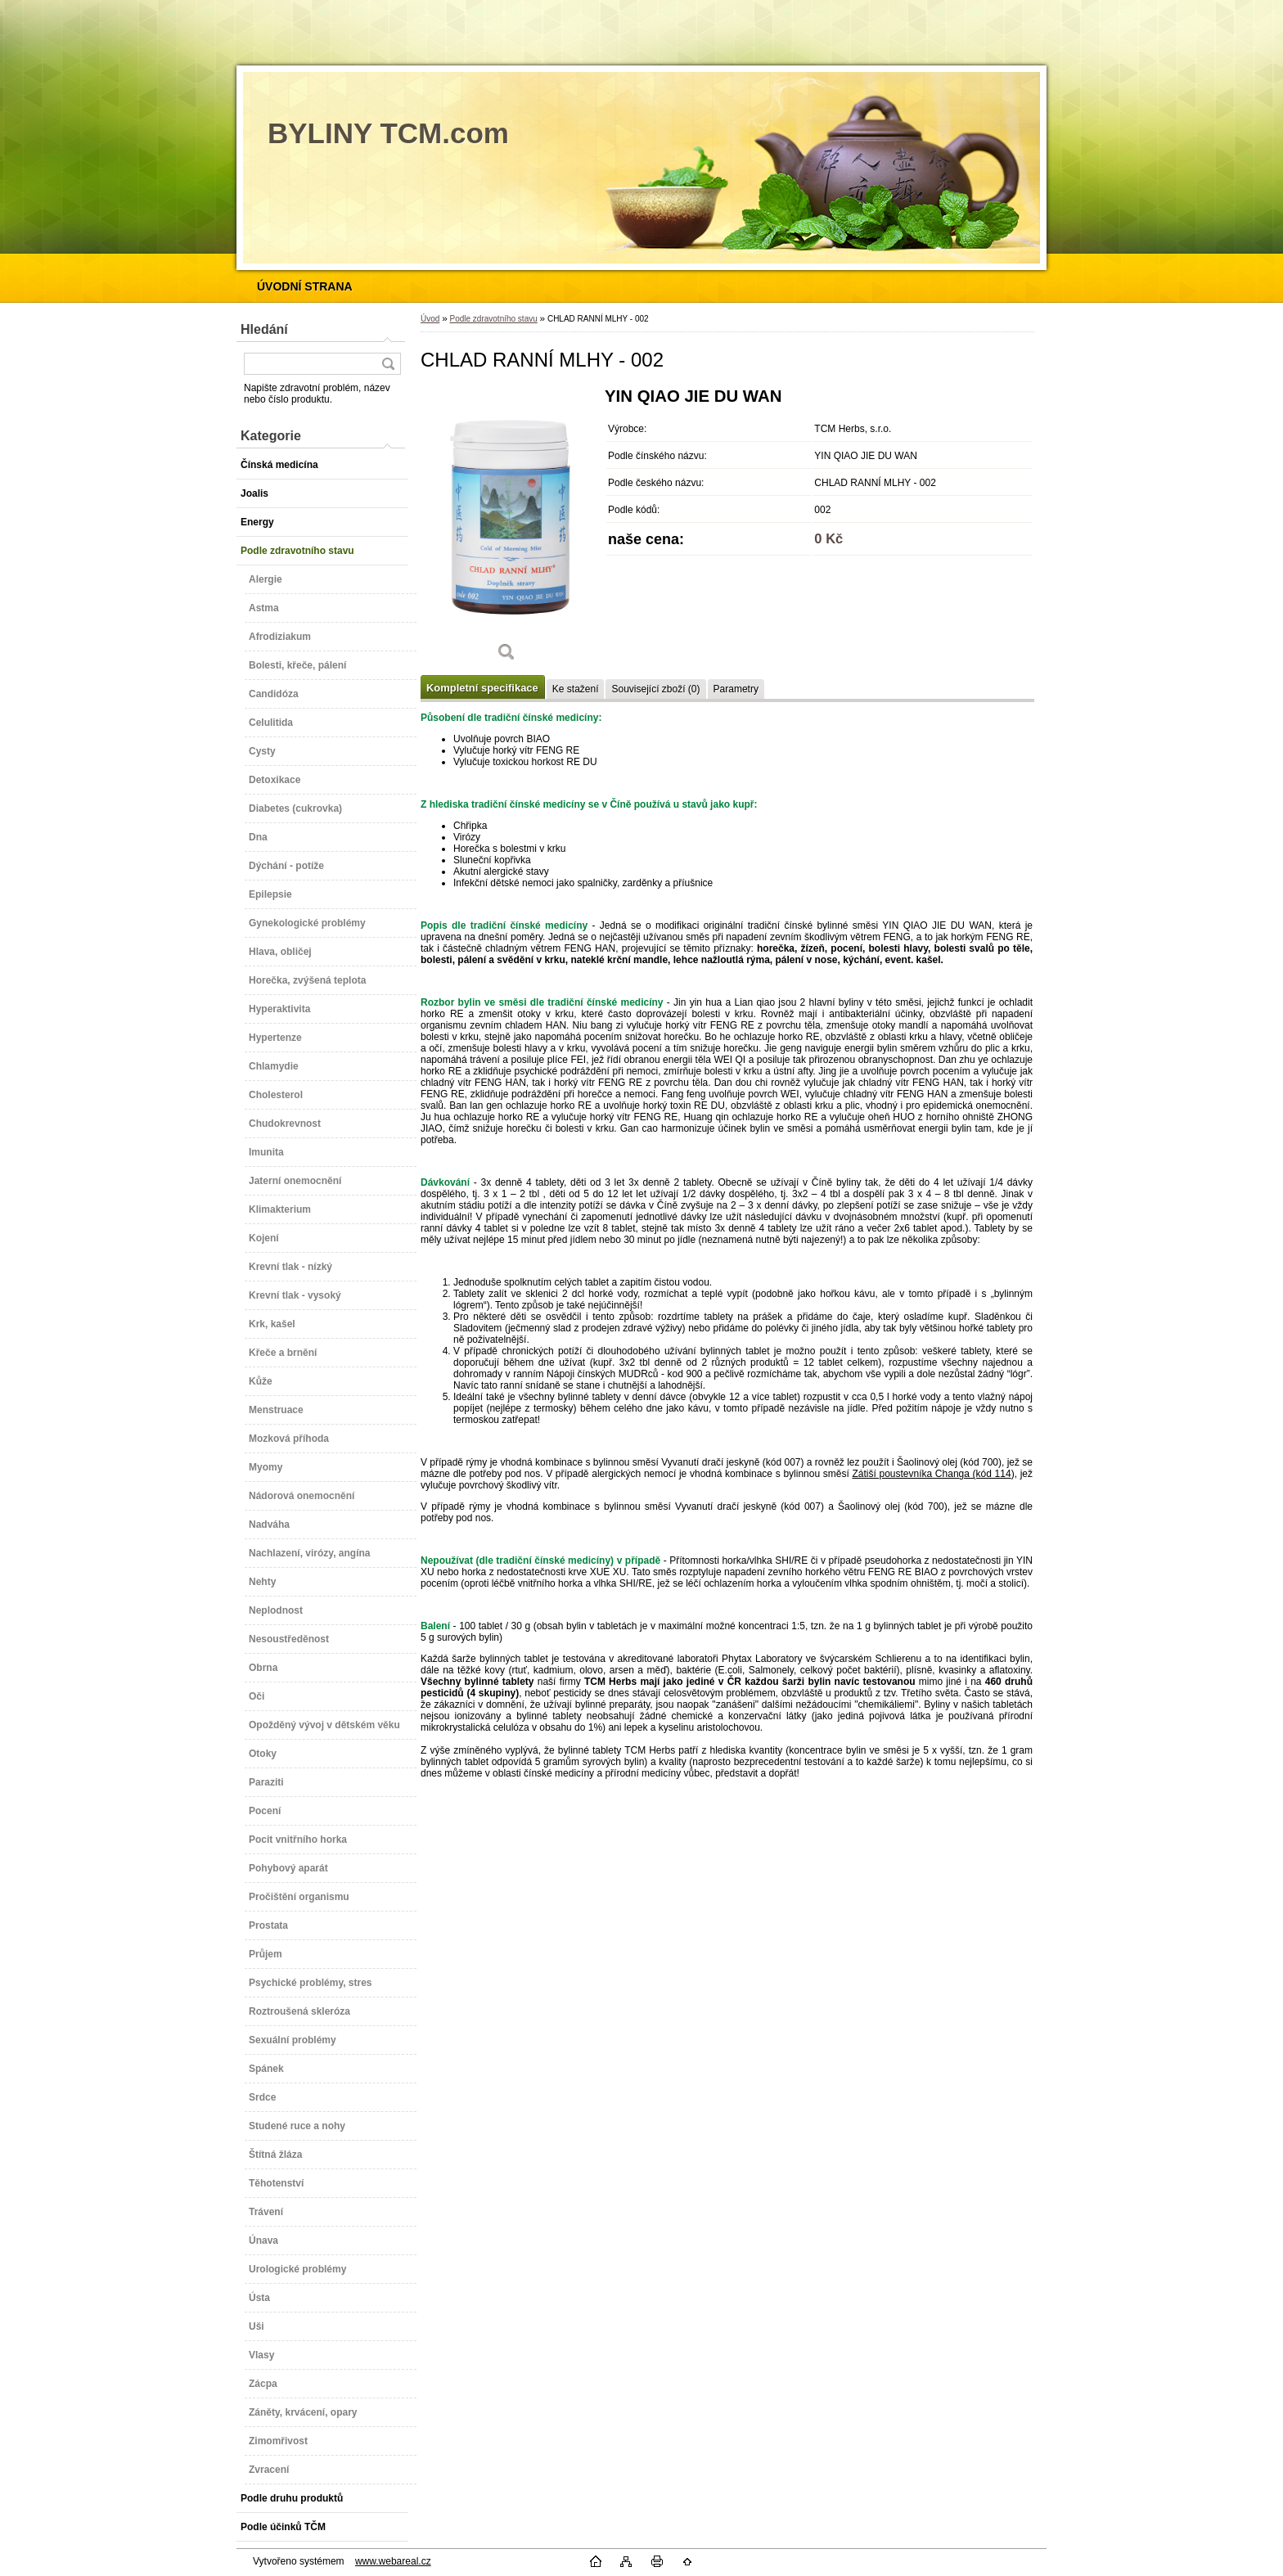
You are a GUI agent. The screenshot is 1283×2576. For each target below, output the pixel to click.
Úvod (430, 318)
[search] (388, 364)
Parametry (736, 689)
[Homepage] (304, 286)
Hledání (264, 329)
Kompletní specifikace (482, 688)
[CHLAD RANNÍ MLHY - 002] (506, 530)
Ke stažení (575, 689)
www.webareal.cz (393, 2561)
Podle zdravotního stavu (493, 318)
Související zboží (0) (655, 689)
